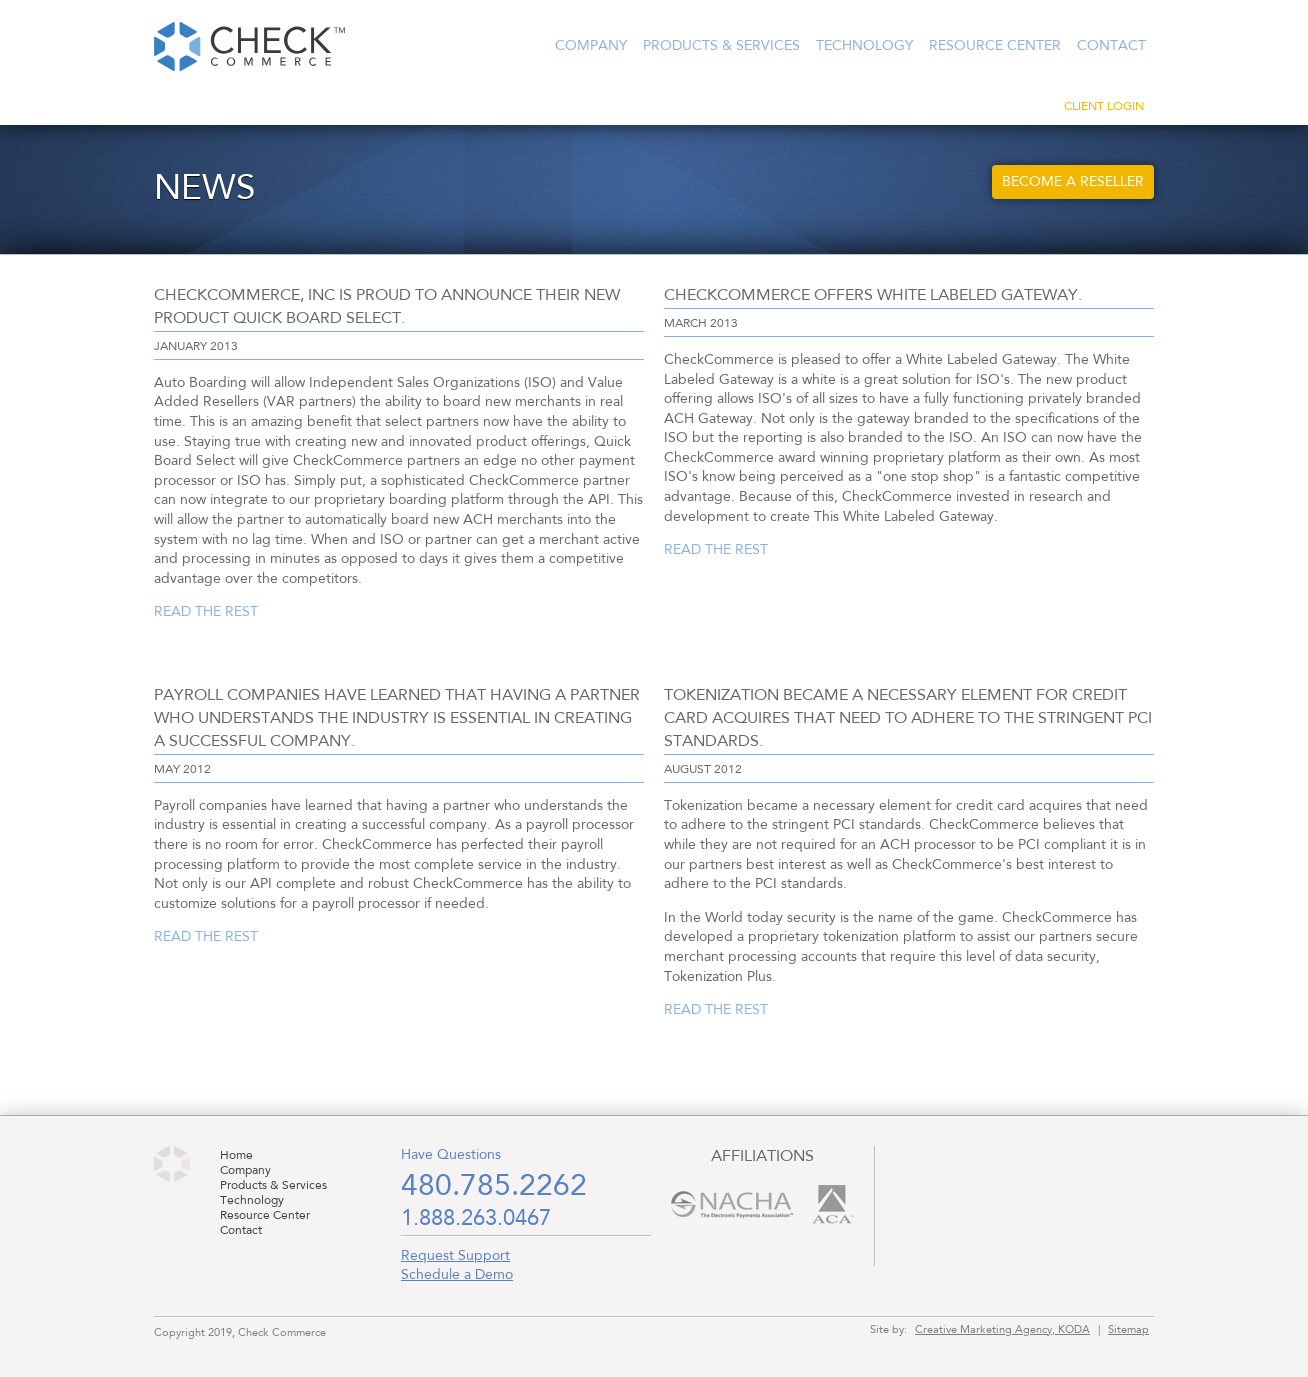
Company (591, 46)
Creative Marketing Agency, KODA (1002, 1330)
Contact (1111, 46)
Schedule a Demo (457, 1275)
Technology (864, 46)
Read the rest (206, 612)
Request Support (455, 1256)
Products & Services (721, 46)
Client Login (1104, 107)
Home (236, 1156)
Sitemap (1128, 1330)
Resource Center (995, 46)
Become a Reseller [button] (1073, 182)
